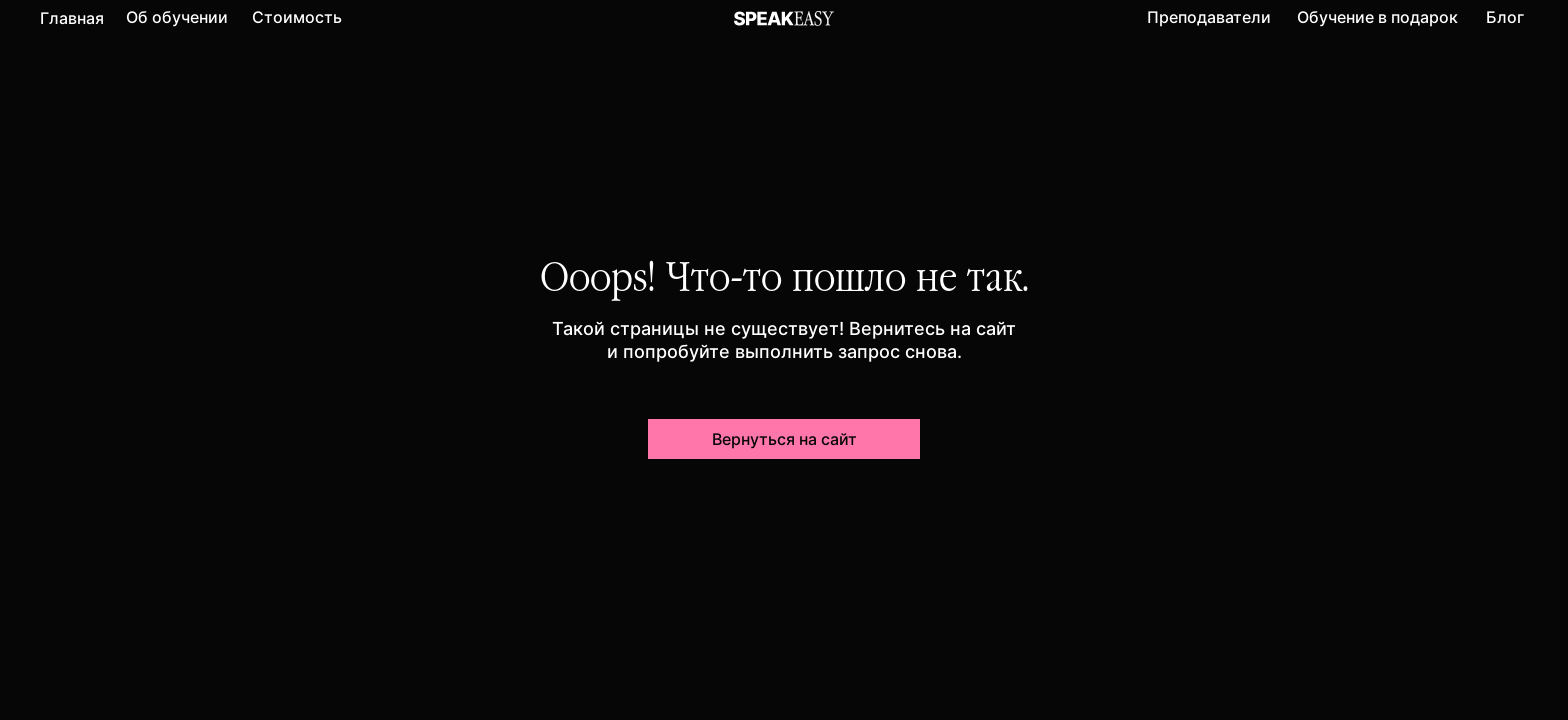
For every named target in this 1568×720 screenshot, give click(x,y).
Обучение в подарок (1377, 17)
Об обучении (177, 17)
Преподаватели (1209, 17)
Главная (72, 18)
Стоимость (297, 17)
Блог (1505, 17)
